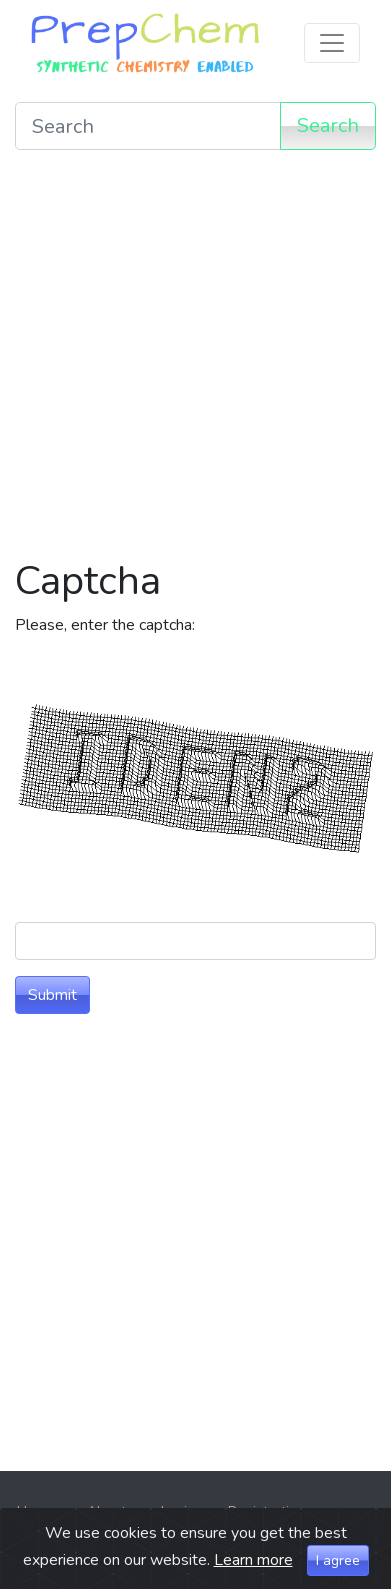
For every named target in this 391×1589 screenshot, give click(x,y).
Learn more (253, 1560)
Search (328, 125)
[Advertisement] (195, 361)
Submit (52, 995)
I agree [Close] (338, 1560)
